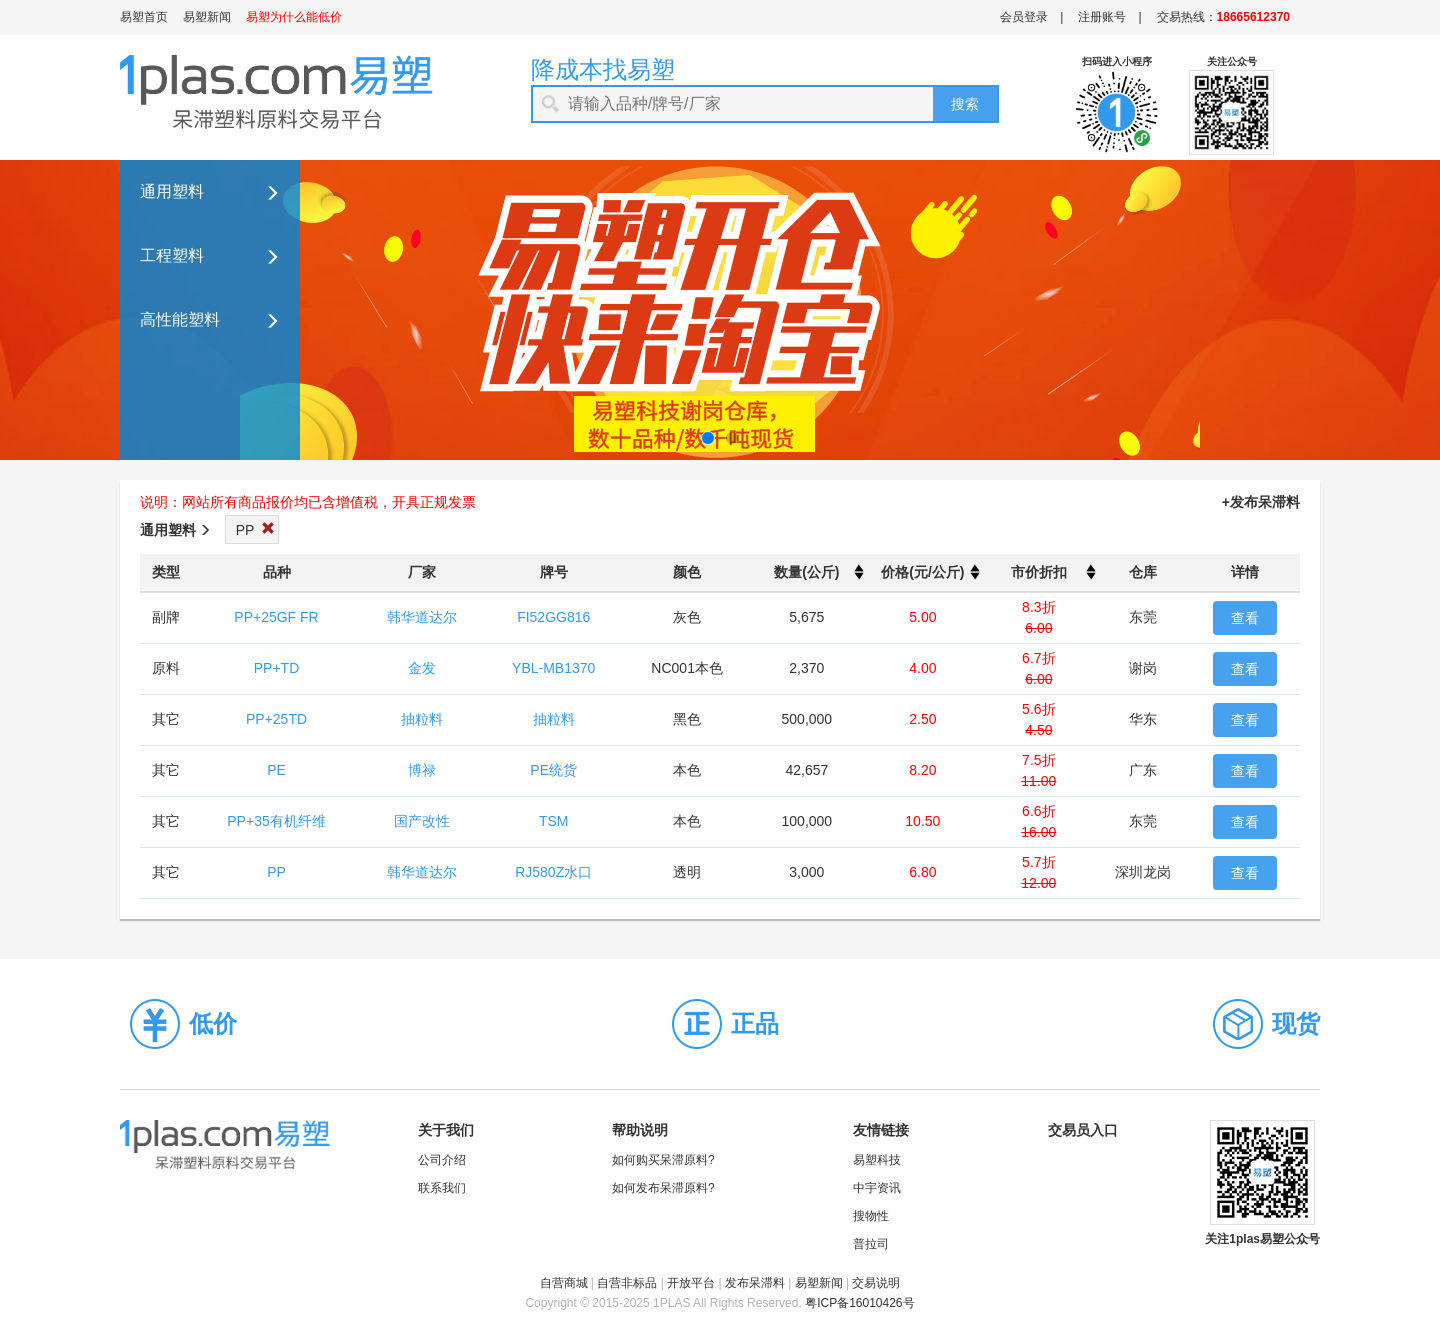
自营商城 (564, 1283)
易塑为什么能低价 (294, 17)
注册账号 (1102, 17)
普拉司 (871, 1244)
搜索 (965, 104)
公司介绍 (442, 1160)
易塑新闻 (207, 17)
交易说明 (876, 1283)
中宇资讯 (877, 1188)
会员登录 (1024, 17)
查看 (1245, 618)
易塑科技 (877, 1160)
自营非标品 (627, 1283)
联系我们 (442, 1188)
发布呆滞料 (755, 1283)
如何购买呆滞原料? (663, 1160)
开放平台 (691, 1283)
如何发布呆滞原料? (663, 1188)
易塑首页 (144, 17)
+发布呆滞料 (1261, 502)
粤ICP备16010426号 (859, 1303)
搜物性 (871, 1216)
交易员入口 (1083, 1130)
